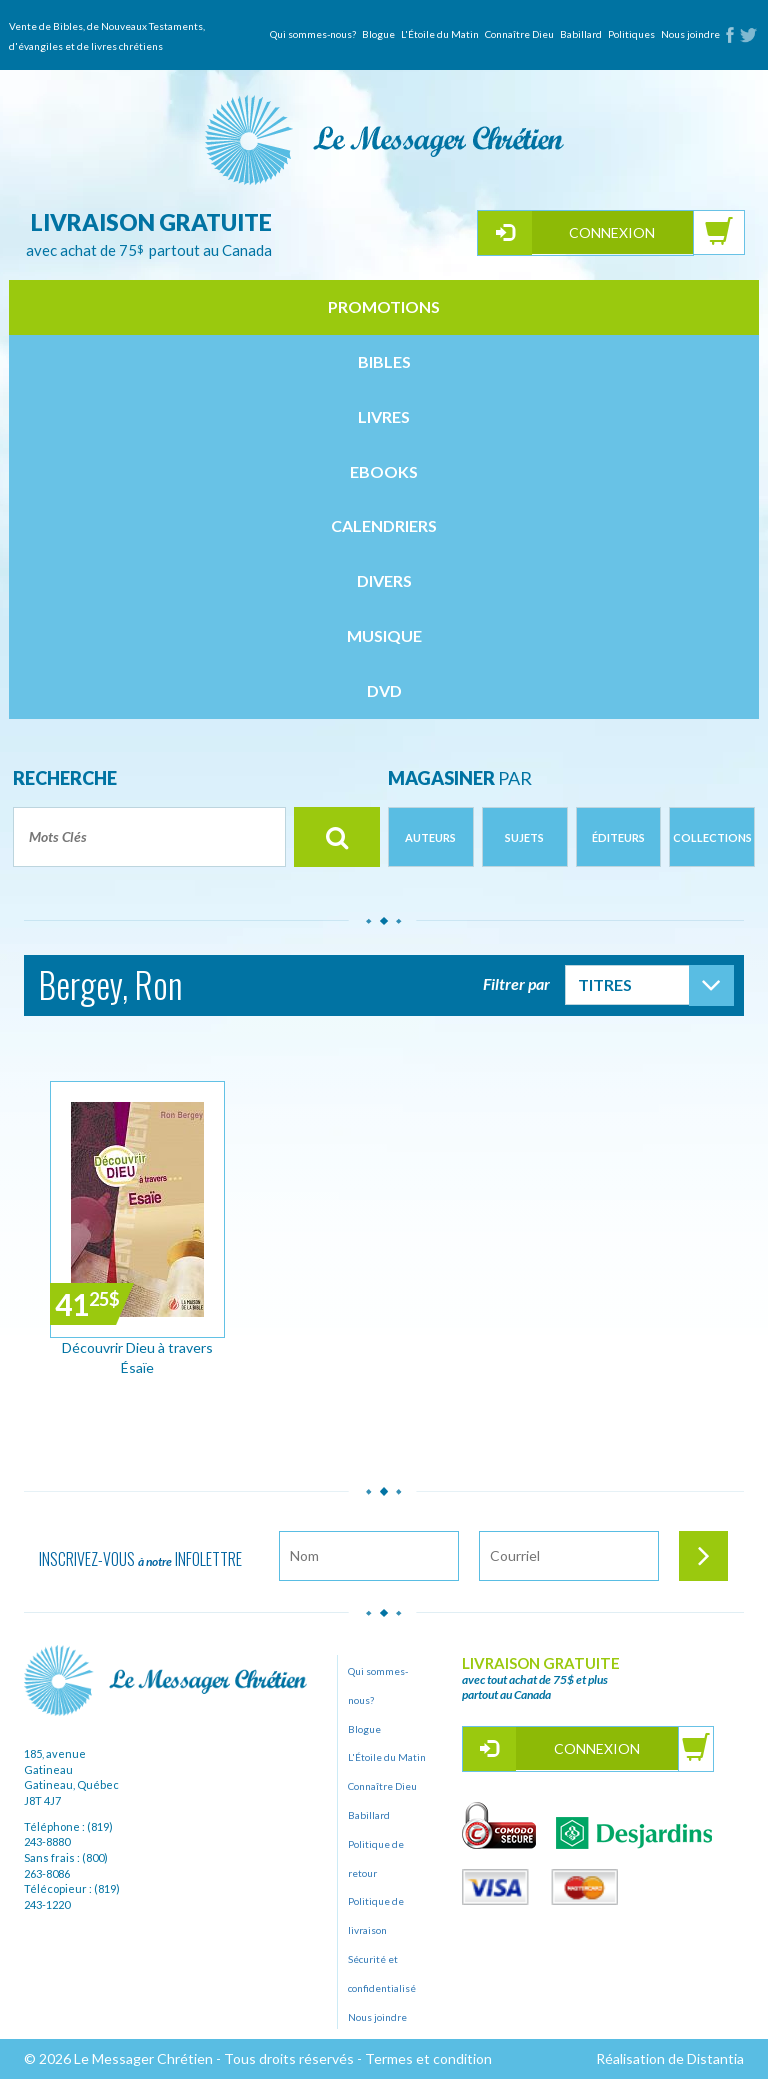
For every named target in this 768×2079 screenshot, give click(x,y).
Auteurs (430, 837)
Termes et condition (428, 2058)
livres (384, 416)
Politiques (631, 34)
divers (384, 580)
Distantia (715, 2058)
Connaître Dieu (519, 34)
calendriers (384, 525)
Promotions (384, 306)
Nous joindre (690, 34)
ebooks (384, 471)
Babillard (581, 34)
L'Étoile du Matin (440, 34)
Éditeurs (618, 837)
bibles (384, 361)
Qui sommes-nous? (313, 34)
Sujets (524, 837)
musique (384, 635)
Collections (712, 837)
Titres (605, 984)
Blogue (378, 34)
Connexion (612, 232)
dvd (384, 690)
